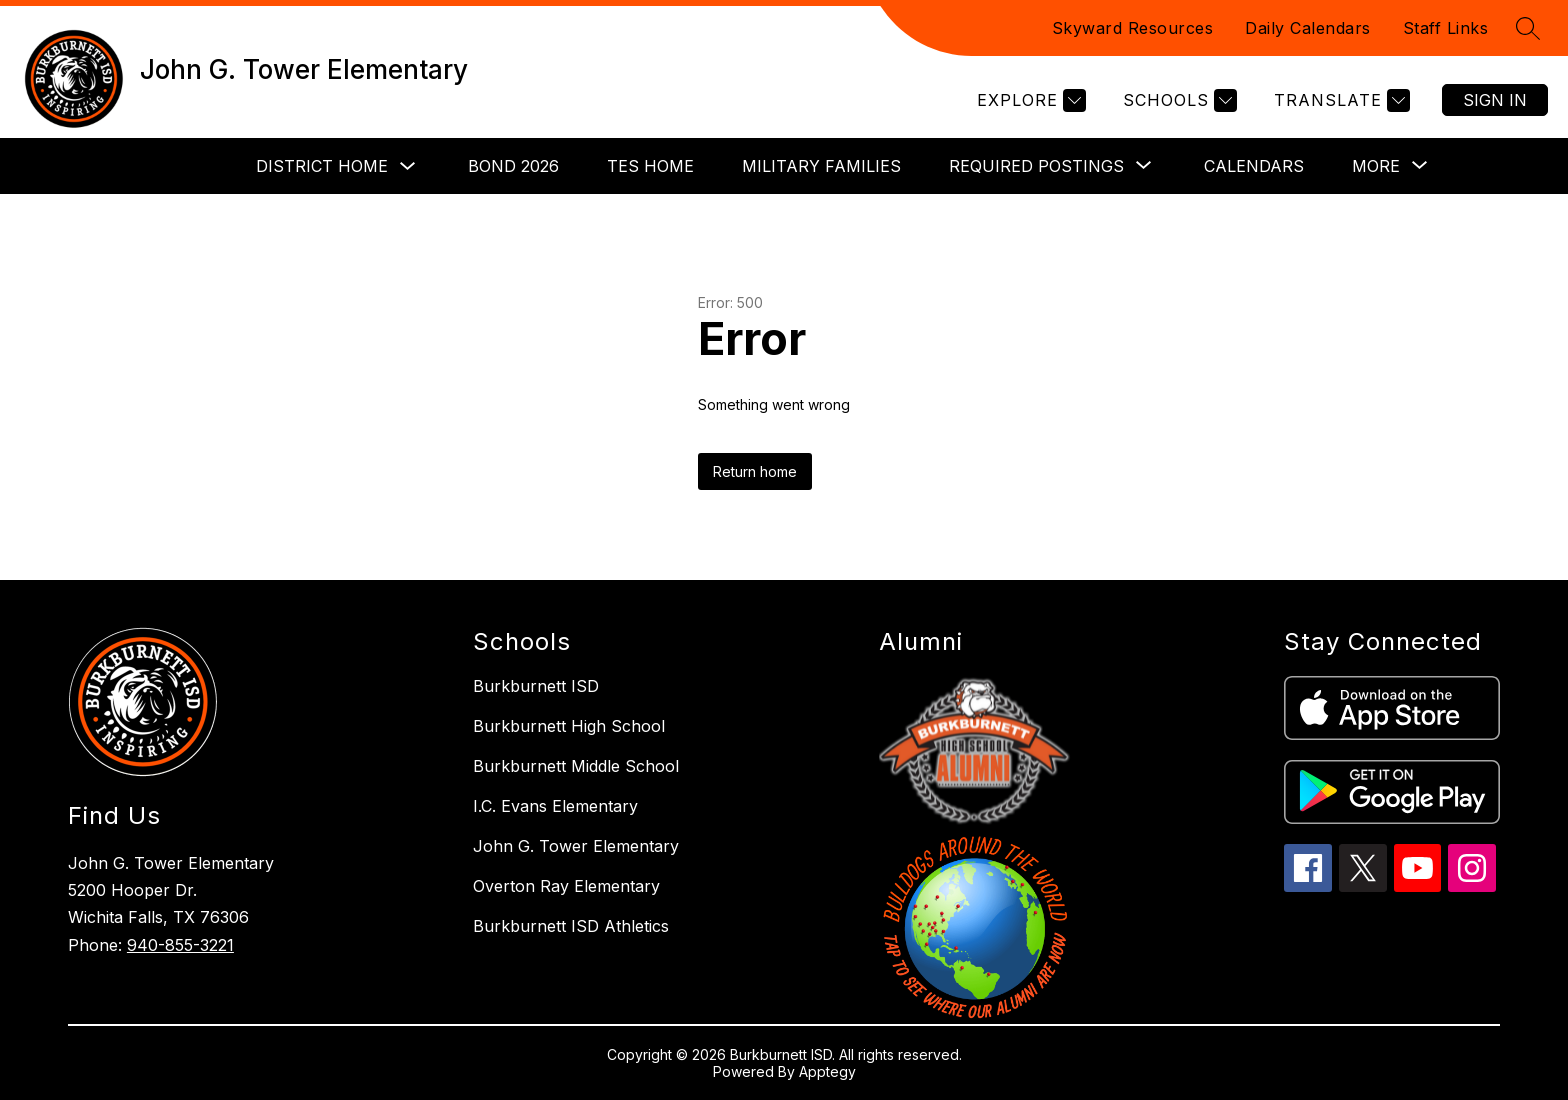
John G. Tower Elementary (576, 846)
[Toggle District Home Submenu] (408, 166)
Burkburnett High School (569, 726)
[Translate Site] (1339, 100)
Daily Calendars (1308, 28)
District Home (322, 166)
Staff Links (1446, 28)
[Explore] (1029, 100)
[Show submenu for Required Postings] (1036, 166)
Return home (755, 471)
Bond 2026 (513, 166)
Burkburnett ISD (536, 686)
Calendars (1254, 166)
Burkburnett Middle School (576, 766)
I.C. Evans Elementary (555, 806)
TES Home (650, 166)
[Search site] (1528, 28)
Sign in (1495, 100)
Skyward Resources (1133, 28)
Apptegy (827, 1071)
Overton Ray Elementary (566, 886)
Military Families (821, 166)
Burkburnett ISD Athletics (571, 926)
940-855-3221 (180, 945)
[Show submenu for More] (1376, 166)
